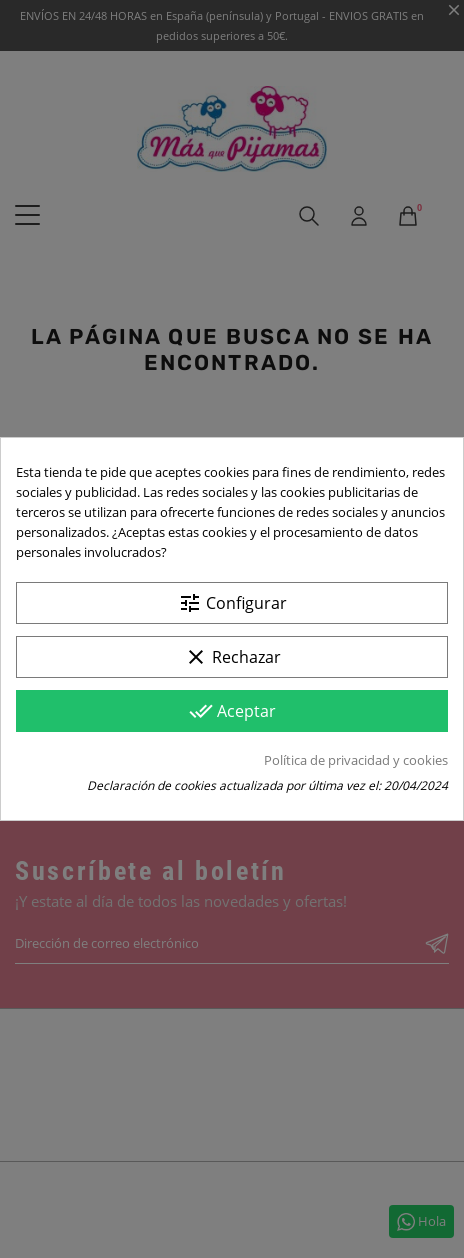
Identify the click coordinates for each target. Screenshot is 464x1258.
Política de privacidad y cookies (356, 760)
